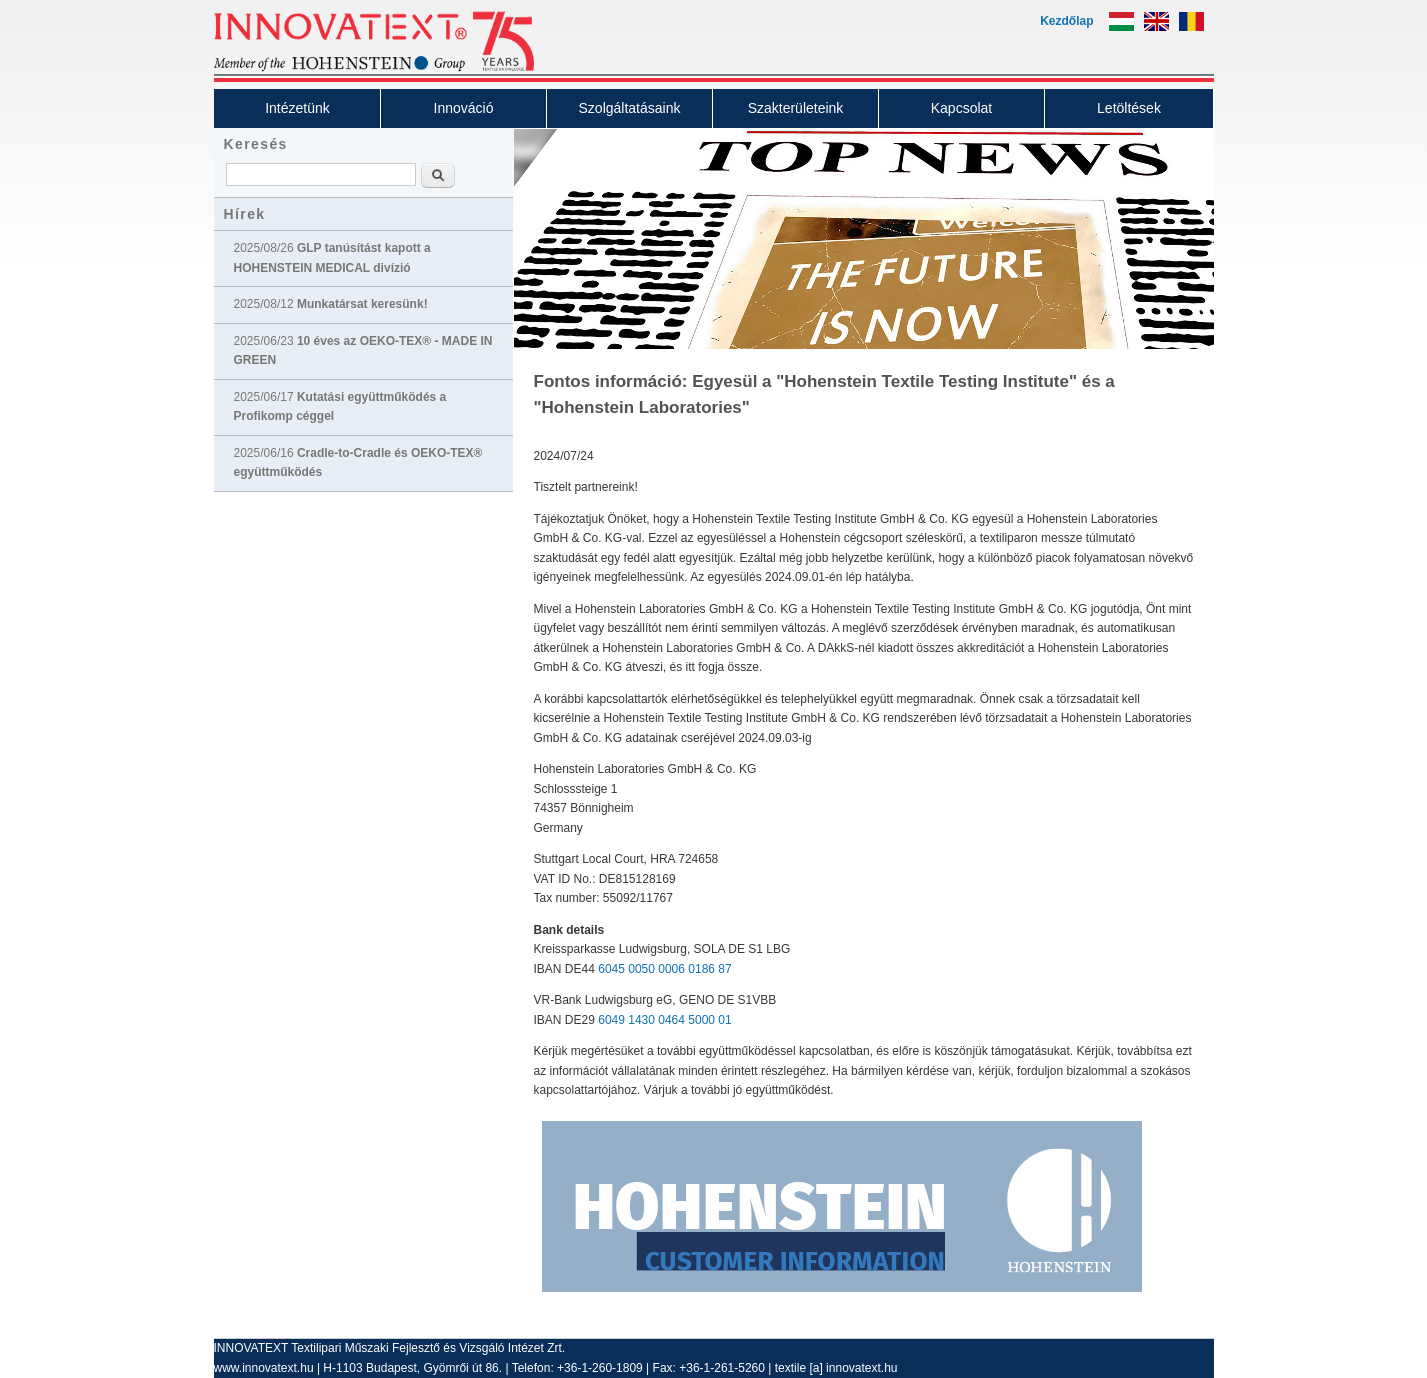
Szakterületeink (796, 108)
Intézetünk (297, 108)
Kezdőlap (1066, 21)
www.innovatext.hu (264, 1368)
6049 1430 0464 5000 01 (664, 1020)
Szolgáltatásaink (630, 108)
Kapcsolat (961, 108)
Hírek (245, 214)
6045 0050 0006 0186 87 (664, 969)
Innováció (464, 108)
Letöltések (1129, 108)
